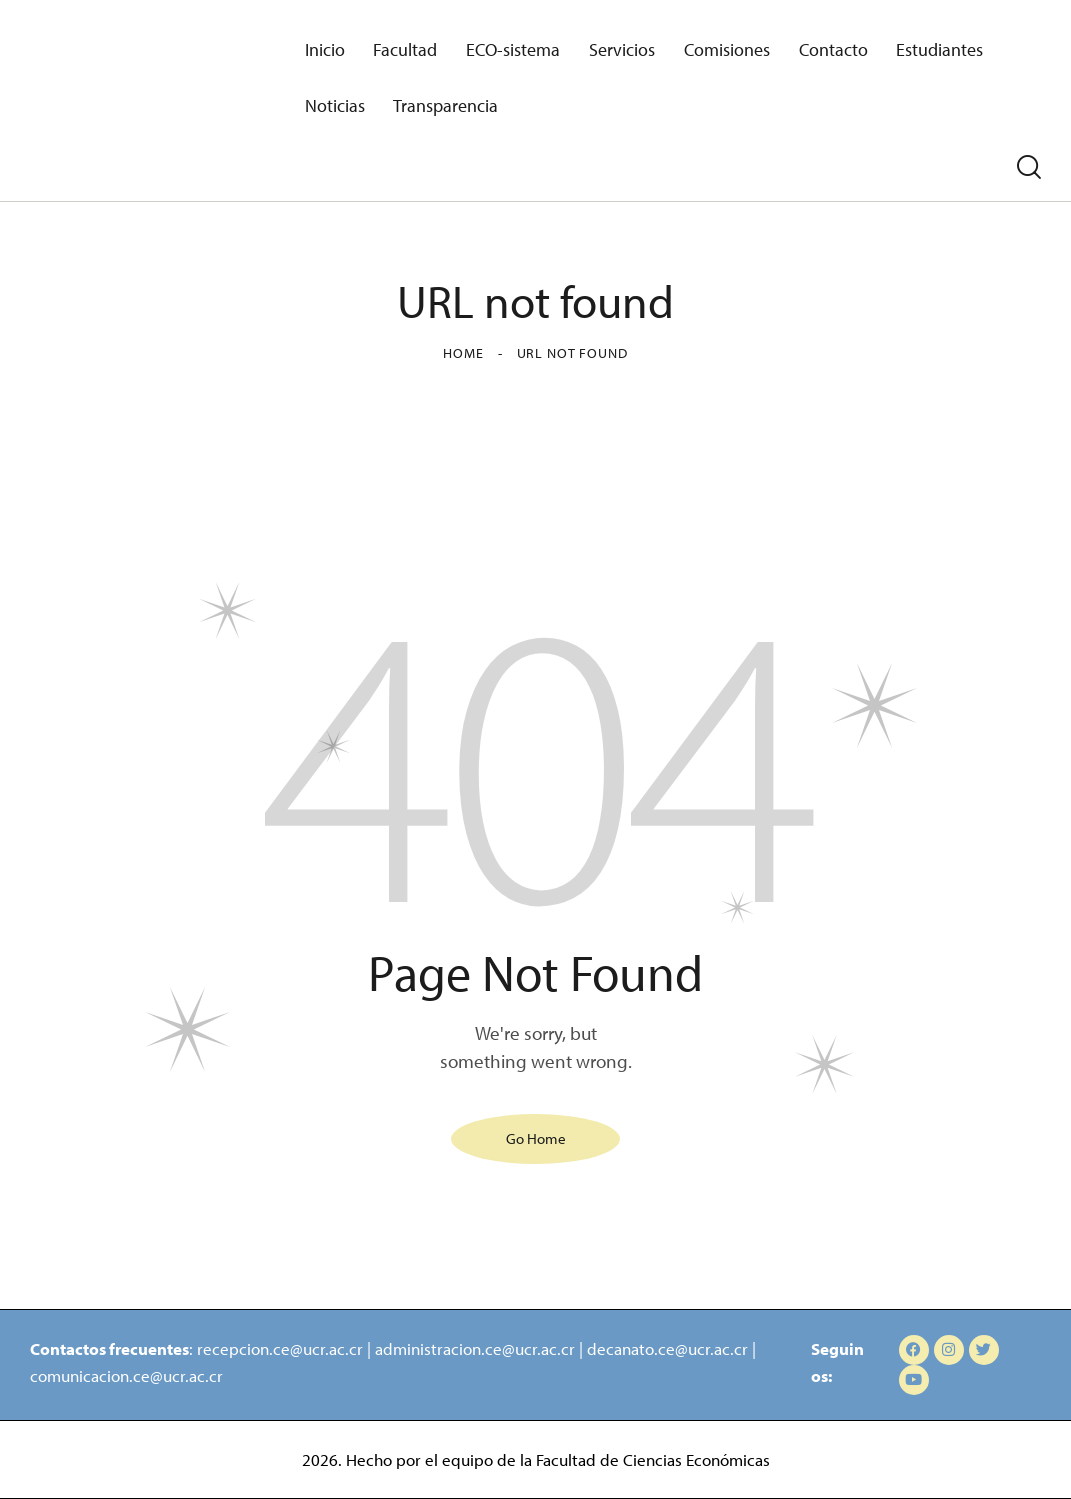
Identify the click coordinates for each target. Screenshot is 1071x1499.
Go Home (536, 1138)
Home (463, 353)
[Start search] (1029, 168)
